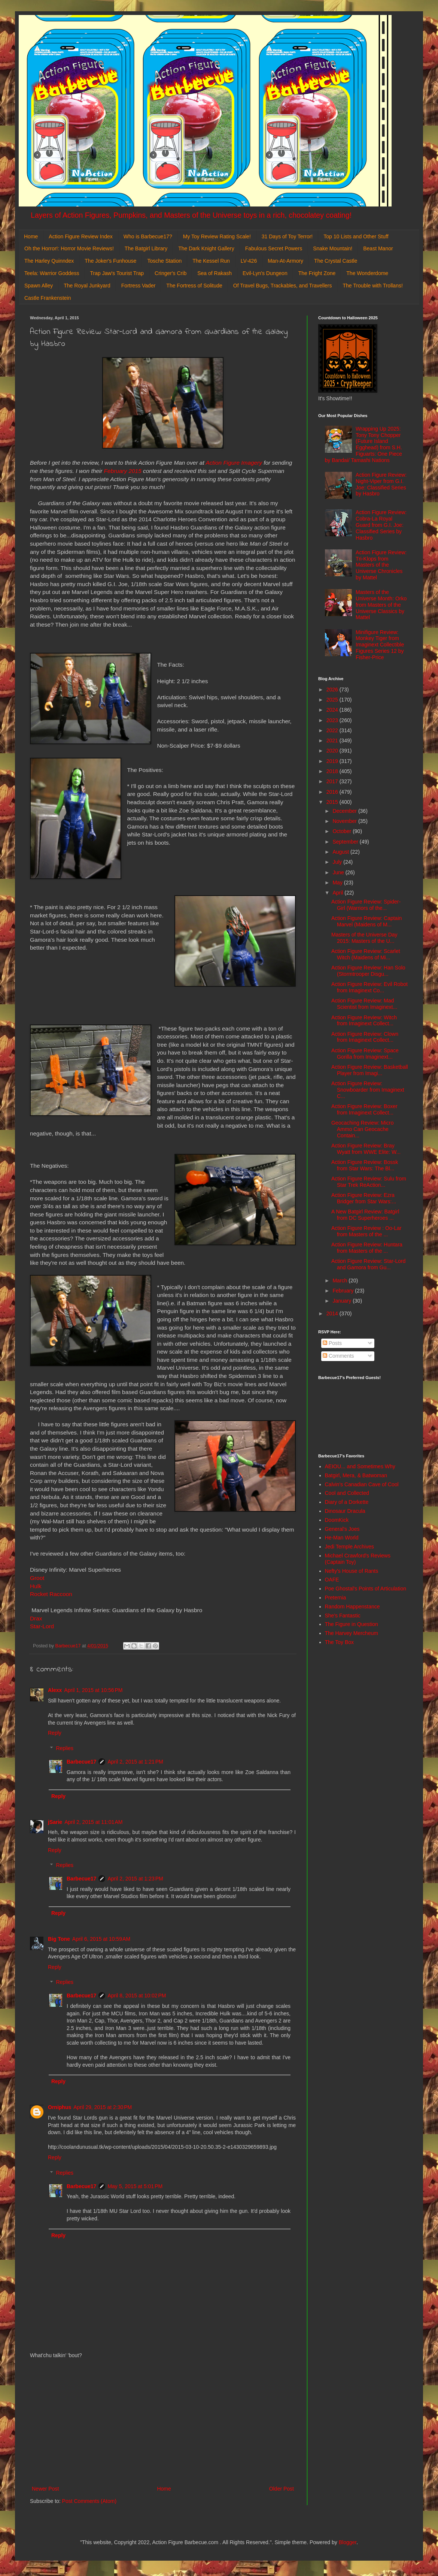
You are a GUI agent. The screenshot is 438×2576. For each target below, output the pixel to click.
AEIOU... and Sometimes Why (360, 1466)
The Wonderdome (367, 273)
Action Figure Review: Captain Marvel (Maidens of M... (366, 921)
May (338, 883)
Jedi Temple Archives (349, 1547)
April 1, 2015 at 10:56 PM (93, 1690)
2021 (333, 740)
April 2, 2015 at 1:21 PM (135, 1762)
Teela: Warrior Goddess (51, 273)
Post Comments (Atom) (89, 2501)
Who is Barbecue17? (148, 236)
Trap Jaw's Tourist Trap (117, 273)
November (345, 821)
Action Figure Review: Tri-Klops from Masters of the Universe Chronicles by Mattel (381, 564)
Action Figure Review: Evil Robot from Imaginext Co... (369, 987)
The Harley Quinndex (49, 261)
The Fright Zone (317, 273)
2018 (333, 771)
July (337, 862)
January (342, 1301)
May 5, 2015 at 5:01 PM (134, 2186)
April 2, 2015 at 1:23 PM (135, 1879)
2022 (333, 730)
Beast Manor (378, 248)
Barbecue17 (81, 1762)
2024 (333, 710)
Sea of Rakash (214, 273)
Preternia (335, 1598)
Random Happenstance (352, 1607)
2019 (333, 761)
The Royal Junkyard (87, 286)
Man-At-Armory (285, 261)
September (345, 842)
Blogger (347, 2542)
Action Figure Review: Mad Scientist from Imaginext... (364, 1004)
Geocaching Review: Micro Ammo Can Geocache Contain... (362, 1129)
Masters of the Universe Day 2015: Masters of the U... (364, 938)
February (343, 1291)
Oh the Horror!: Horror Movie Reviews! (69, 248)
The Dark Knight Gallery (206, 248)
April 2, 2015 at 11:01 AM (93, 1822)
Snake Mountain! (332, 248)
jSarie (55, 1822)
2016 (333, 792)
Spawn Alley (38, 286)
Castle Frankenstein (47, 298)
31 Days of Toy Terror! (287, 236)
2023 (333, 720)
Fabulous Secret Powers (273, 248)
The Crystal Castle (335, 261)
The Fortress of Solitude (194, 286)
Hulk (36, 1586)
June (338, 872)
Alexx (55, 1690)
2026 (333, 690)
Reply (54, 1733)
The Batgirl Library (146, 248)
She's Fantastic (343, 1616)
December (345, 811)
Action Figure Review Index (80, 236)
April (338, 893)
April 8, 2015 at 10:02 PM (136, 1996)
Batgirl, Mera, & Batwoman (356, 1475)
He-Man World (342, 1538)
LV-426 (249, 261)
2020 (333, 751)
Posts (332, 1343)
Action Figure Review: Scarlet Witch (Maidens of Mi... (365, 954)
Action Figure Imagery (234, 462)
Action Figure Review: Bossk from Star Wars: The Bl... (364, 1165)
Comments (338, 1356)
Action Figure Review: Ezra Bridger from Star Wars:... (363, 1198)
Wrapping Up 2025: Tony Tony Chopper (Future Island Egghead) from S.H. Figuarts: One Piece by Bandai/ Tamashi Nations (363, 444)
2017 (333, 781)
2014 (333, 1313)
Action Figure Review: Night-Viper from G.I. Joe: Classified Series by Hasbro (381, 484)
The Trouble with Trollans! (373, 286)
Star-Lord (42, 1626)
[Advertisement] (163, 2422)
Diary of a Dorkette (347, 1502)
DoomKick (337, 1520)
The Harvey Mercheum (351, 1633)
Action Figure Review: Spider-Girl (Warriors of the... (366, 905)
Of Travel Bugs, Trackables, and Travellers (282, 286)
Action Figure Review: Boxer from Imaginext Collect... (364, 1109)
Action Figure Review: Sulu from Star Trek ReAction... (368, 1182)
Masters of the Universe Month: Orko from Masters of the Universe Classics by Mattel (381, 604)
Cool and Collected (347, 1493)
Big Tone (59, 1939)
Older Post (281, 2489)
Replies (64, 1748)
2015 (333, 802)
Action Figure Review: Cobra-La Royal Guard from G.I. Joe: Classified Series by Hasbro (381, 524)
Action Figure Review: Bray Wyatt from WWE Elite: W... (366, 1149)
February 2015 (123, 471)
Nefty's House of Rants (351, 1571)
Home (31, 236)
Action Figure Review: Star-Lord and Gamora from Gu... (368, 1264)
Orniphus (59, 2107)
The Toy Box (339, 1642)
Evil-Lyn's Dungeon (265, 273)
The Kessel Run (211, 261)
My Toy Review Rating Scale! (217, 236)
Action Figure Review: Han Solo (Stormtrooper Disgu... (368, 971)
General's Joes (342, 1529)
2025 (333, 700)
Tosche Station (164, 261)
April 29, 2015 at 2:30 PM (102, 2107)
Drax (36, 1618)
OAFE (332, 1580)
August (341, 852)
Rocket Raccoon (52, 1594)
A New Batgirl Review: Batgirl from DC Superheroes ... (365, 1215)
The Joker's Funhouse (110, 261)
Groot (37, 1578)
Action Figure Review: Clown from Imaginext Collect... (364, 1037)
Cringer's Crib (170, 273)
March (340, 1281)
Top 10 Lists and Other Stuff (355, 236)
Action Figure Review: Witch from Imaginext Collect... (364, 1020)
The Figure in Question (351, 1624)
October (342, 831)
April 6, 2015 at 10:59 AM (101, 1939)
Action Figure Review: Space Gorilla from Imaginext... (365, 1053)
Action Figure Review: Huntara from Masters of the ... (366, 1248)
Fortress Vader (138, 286)
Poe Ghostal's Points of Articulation (365, 1589)
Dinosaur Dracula (345, 1511)
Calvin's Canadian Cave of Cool (362, 1484)
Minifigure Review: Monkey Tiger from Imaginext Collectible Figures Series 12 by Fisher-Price (380, 644)
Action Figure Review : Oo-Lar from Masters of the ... (366, 1231)
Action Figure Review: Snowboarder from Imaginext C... (367, 1089)
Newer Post (45, 2489)
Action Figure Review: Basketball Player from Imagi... (369, 1070)
